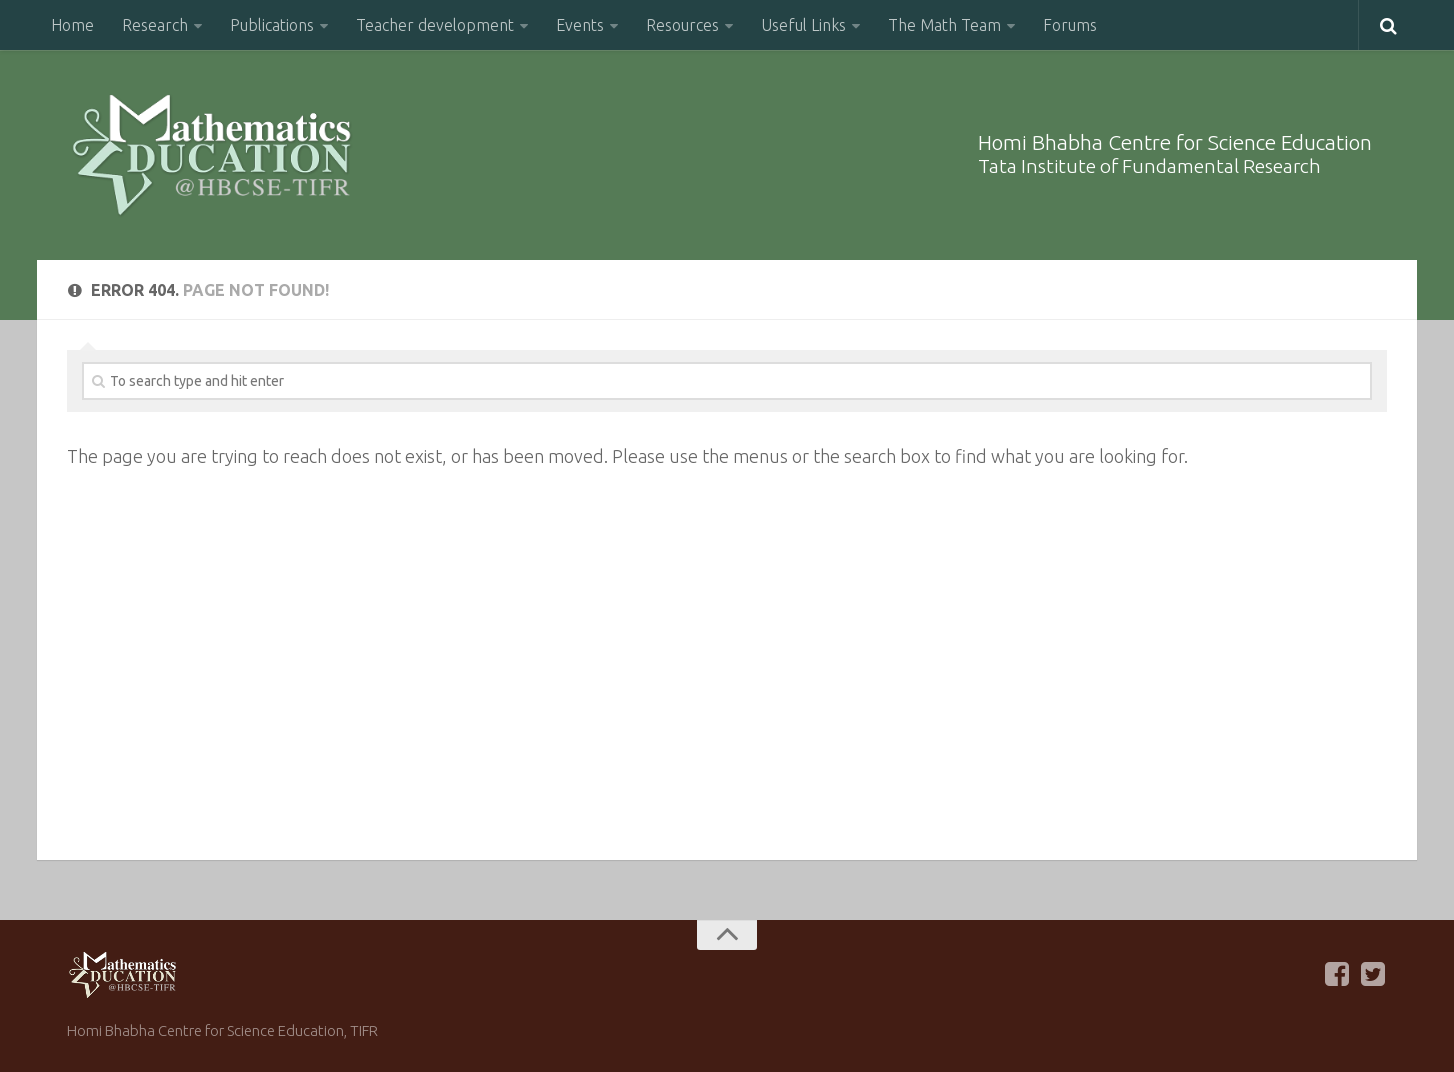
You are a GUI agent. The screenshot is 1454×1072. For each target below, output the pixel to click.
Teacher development (435, 25)
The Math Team (944, 25)
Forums (1070, 25)
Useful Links (803, 25)
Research (155, 25)
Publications (272, 25)
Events (580, 25)
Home (72, 25)
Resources (682, 25)
